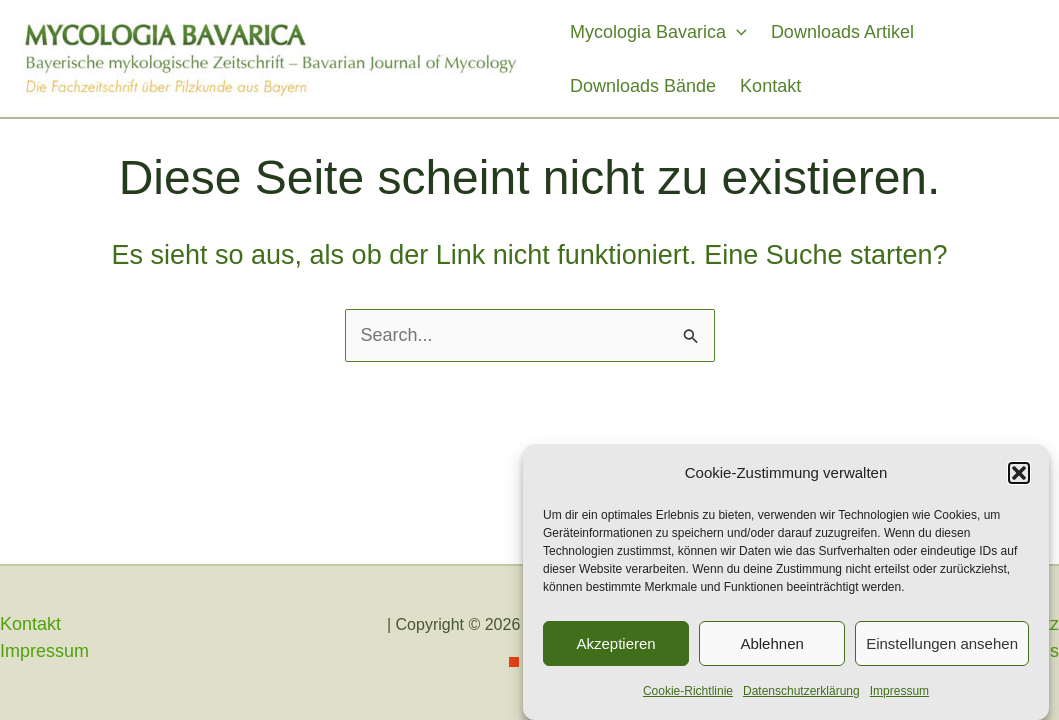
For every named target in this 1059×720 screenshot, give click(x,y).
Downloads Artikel (842, 32)
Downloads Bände (643, 86)
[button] (1019, 474)
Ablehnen (771, 644)
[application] (736, 32)
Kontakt (770, 86)
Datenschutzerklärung (801, 692)
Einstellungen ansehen (942, 644)
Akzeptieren (615, 644)
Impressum (899, 692)
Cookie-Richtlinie (688, 692)
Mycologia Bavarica (658, 32)
